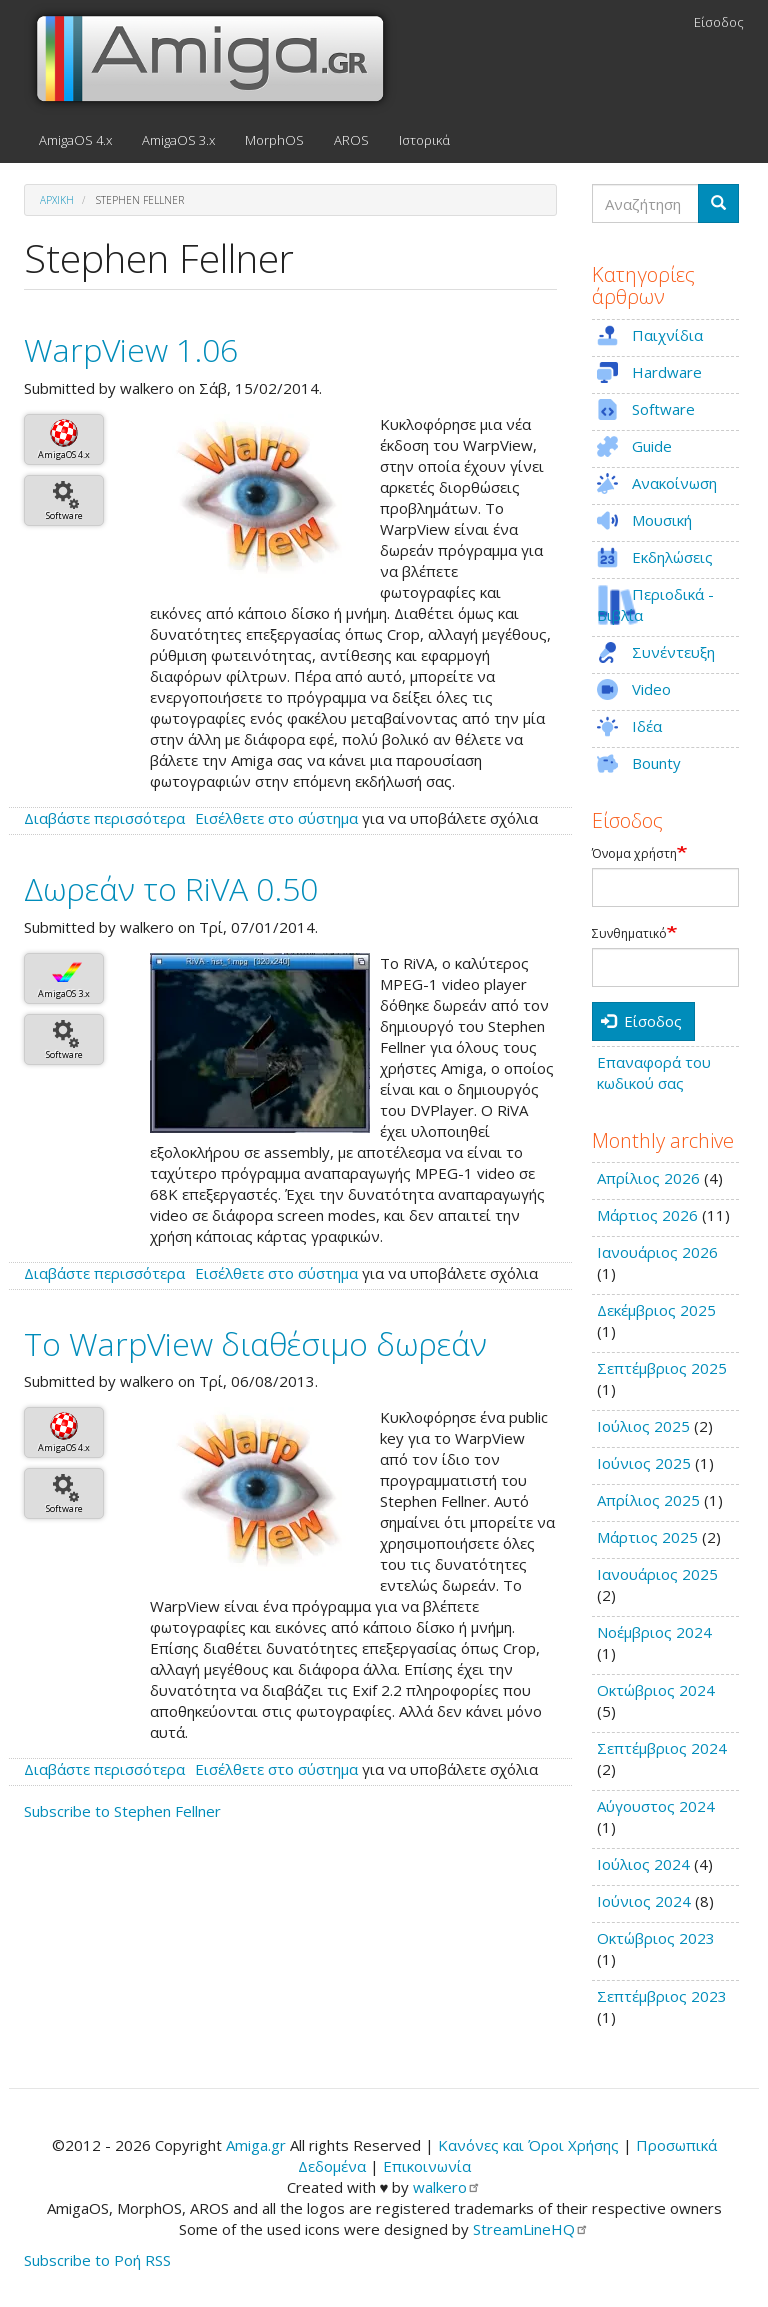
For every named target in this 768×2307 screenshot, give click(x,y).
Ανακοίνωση (674, 483)
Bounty (656, 763)
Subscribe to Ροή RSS (97, 2260)
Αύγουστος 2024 (656, 1806)
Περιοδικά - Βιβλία (655, 604)
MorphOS (274, 140)
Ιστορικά (424, 140)
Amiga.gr (256, 2145)
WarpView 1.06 (131, 349)
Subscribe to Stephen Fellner (122, 1811)
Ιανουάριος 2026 (657, 1252)
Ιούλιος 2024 (643, 1864)
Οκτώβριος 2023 (656, 1938)
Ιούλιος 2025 (643, 1426)
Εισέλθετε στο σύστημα (276, 818)
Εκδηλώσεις (672, 557)
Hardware (667, 372)
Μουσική (662, 520)
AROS (351, 140)
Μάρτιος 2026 (647, 1215)
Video (651, 689)
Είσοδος (719, 22)
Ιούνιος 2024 (644, 1901)
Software (64, 515)
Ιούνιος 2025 (644, 1463)
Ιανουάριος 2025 (657, 1574)
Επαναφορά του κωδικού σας (654, 1072)
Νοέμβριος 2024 (654, 1632)
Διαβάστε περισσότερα (104, 818)
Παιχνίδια (667, 335)
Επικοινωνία (427, 2166)
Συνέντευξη (673, 652)
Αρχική (57, 200)
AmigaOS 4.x (75, 140)
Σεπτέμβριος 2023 (662, 1996)
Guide (652, 446)
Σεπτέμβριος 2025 (662, 1368)
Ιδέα (647, 726)
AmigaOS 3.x (178, 140)
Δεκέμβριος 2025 (656, 1310)
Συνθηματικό (629, 934)
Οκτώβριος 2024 (656, 1690)
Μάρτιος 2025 (647, 1537)
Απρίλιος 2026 (648, 1178)
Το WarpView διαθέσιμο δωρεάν (255, 1343)
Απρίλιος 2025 (648, 1500)
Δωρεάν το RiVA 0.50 (171, 888)
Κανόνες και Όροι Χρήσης (528, 2145)
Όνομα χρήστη (634, 854)
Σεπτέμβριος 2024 (662, 1748)
